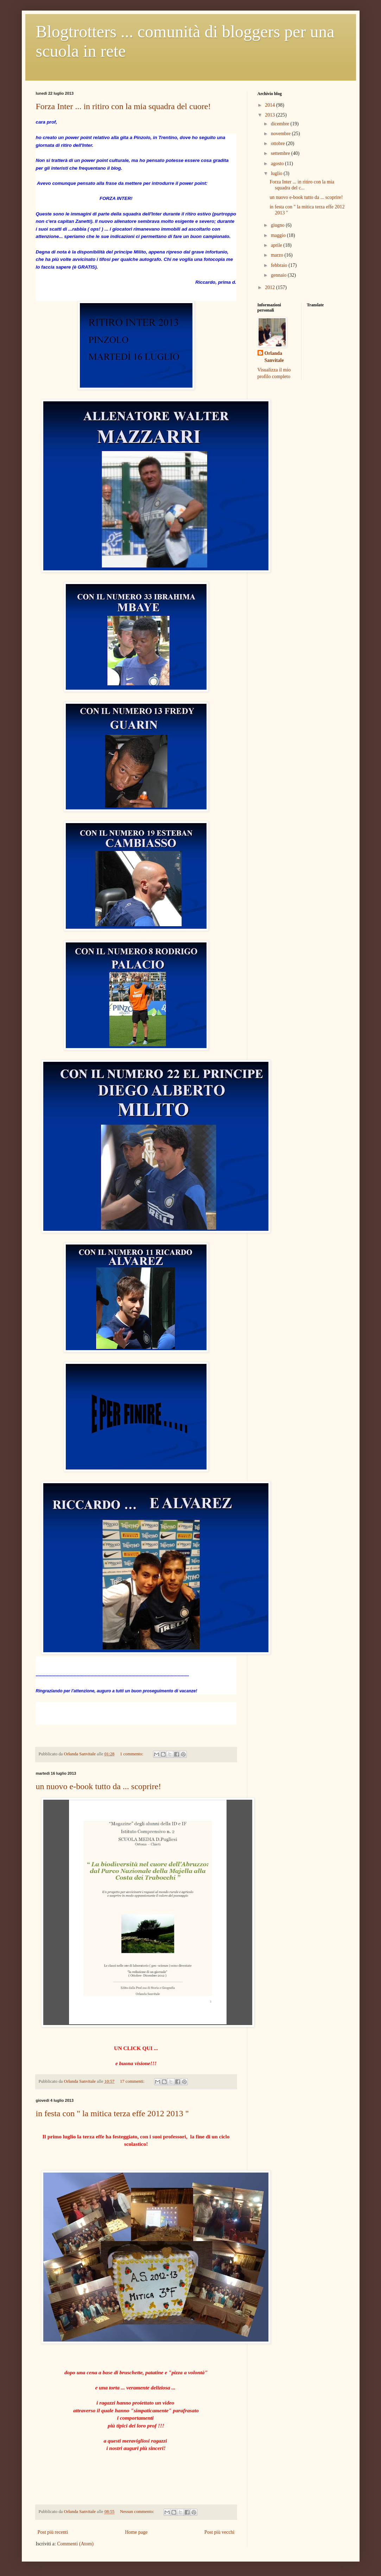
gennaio (279, 275)
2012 (270, 287)
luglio (277, 173)
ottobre (278, 143)
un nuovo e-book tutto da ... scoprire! (98, 1786)
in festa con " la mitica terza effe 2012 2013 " (112, 2113)
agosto (278, 163)
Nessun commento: (137, 2511)
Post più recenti (53, 2532)
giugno (278, 225)
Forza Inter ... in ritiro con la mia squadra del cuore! (123, 106)
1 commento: (132, 1753)
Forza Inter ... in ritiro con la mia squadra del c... (301, 184)
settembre (281, 153)
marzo (277, 255)
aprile (277, 245)
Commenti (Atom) (75, 2543)
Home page (136, 2532)
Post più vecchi (219, 2532)
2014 (270, 105)
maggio (279, 235)
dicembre (281, 123)
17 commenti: (133, 2081)
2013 (270, 115)
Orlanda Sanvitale (274, 357)
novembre (281, 133)
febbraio (279, 265)
